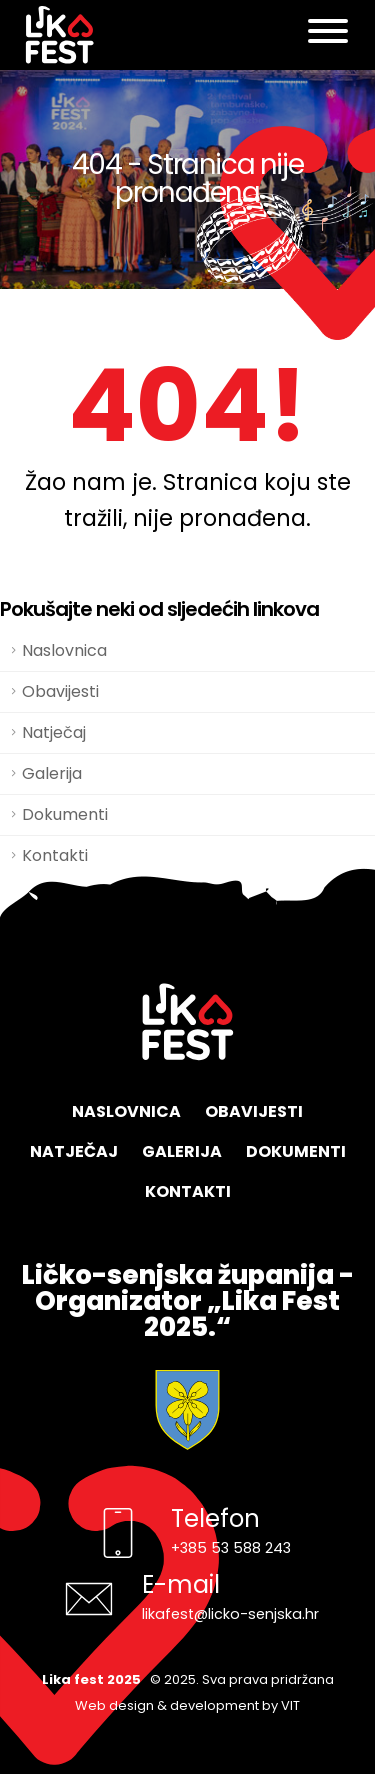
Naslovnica (64, 650)
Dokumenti (65, 814)
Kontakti (188, 1191)
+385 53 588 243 (231, 1548)
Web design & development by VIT (187, 1705)
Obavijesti (60, 691)
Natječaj (54, 732)
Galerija (52, 773)
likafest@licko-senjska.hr (230, 1614)
